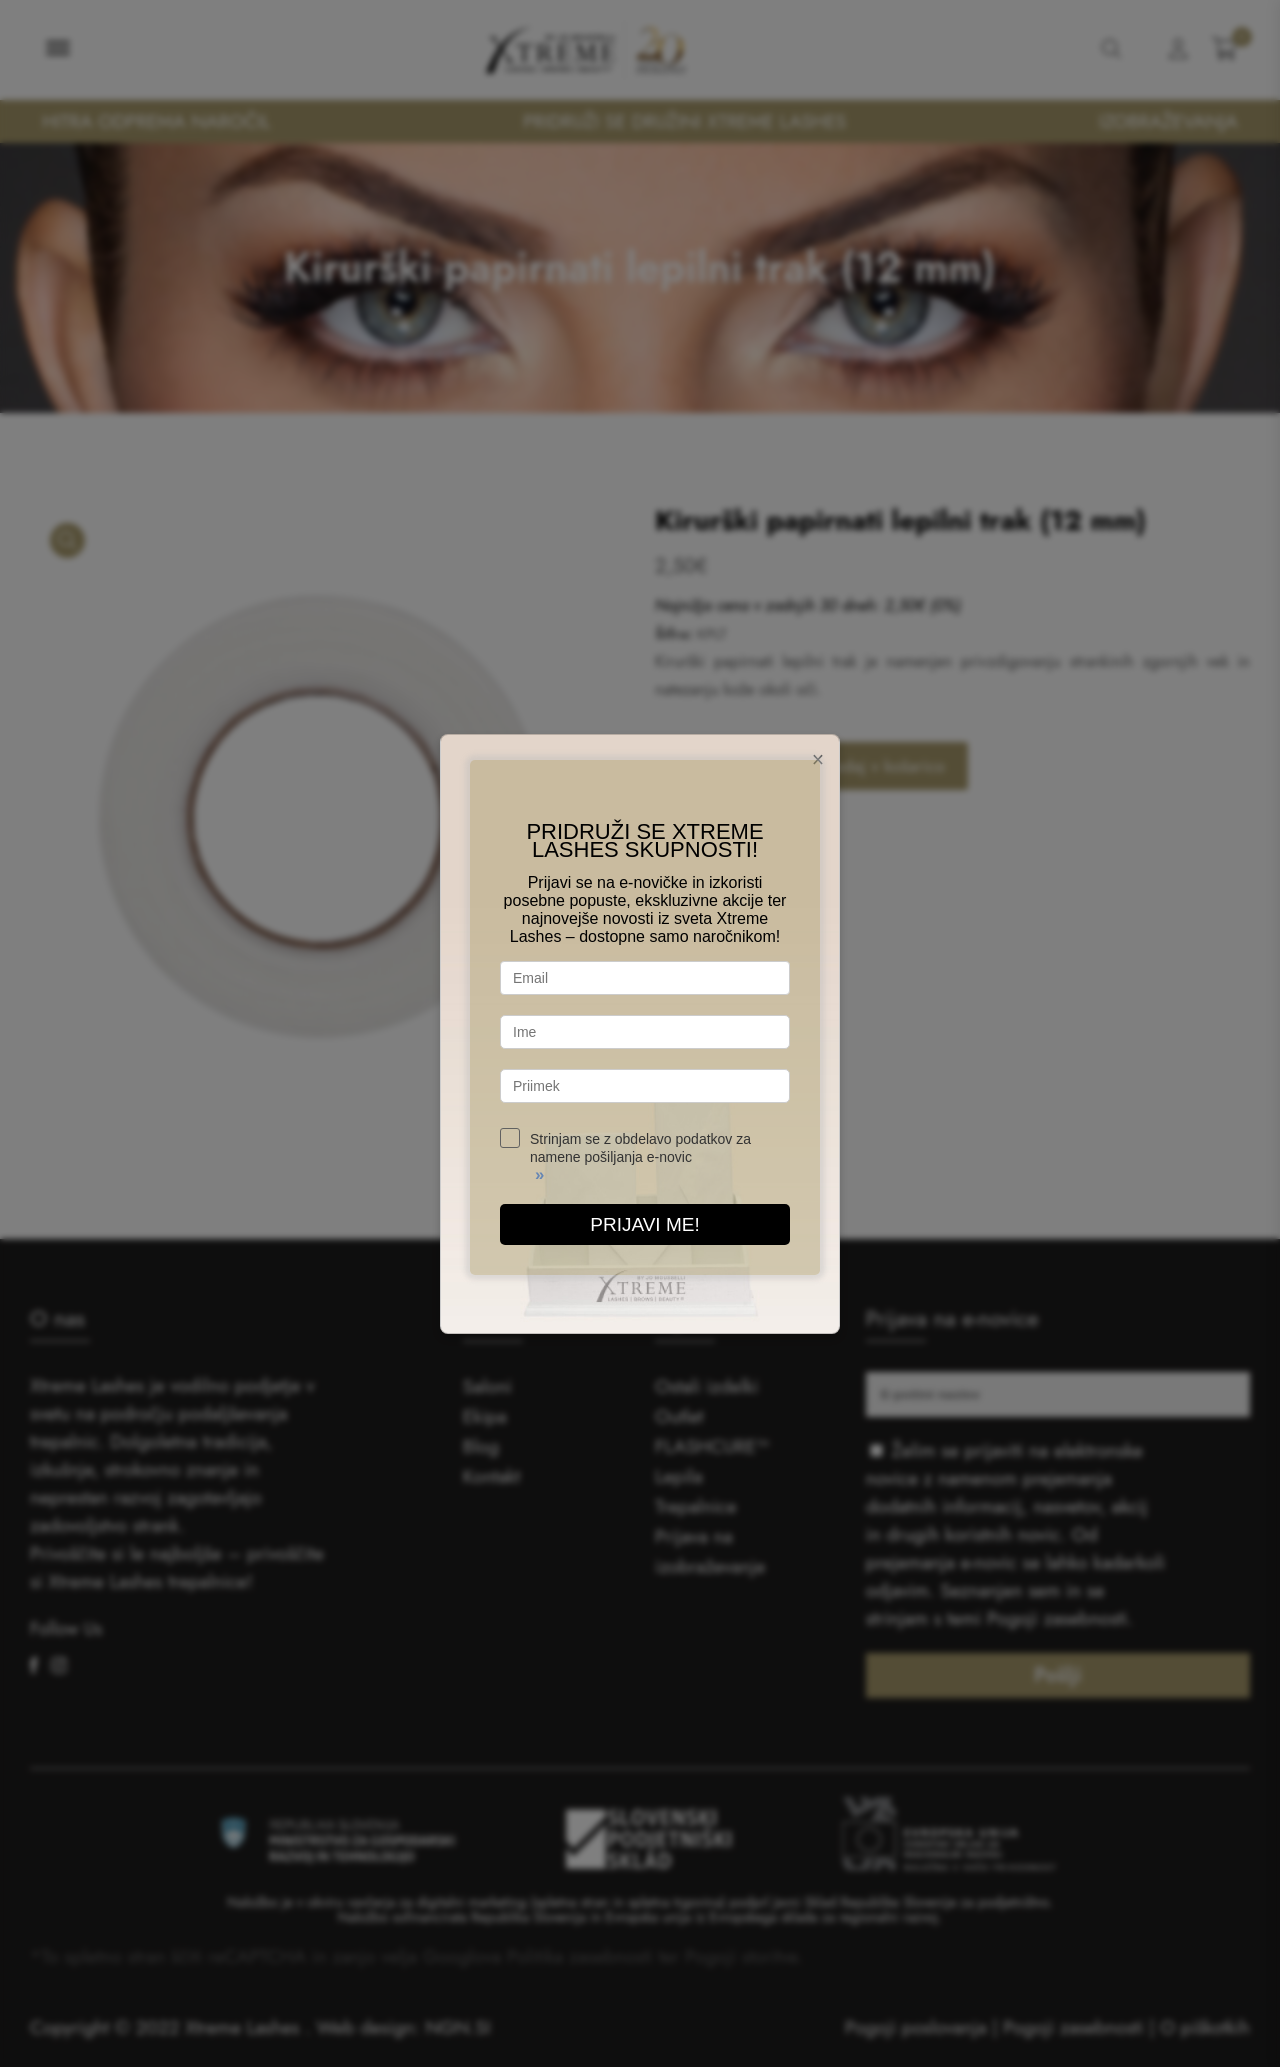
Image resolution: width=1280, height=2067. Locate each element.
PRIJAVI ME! (644, 1224)
